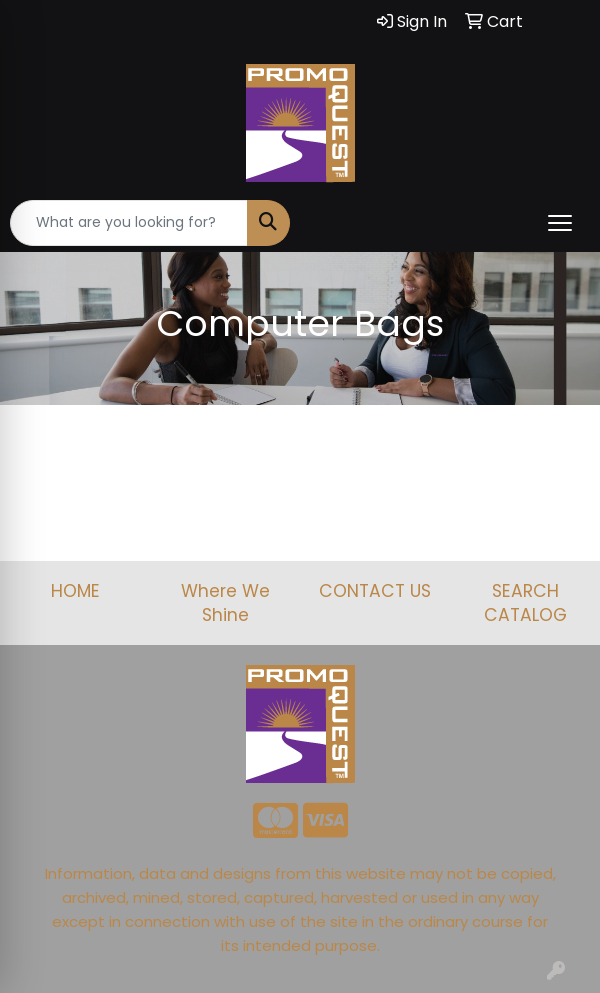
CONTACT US (375, 591)
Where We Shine (225, 603)
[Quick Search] (129, 223)
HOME (75, 591)
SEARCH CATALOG (525, 603)
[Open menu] (560, 223)
